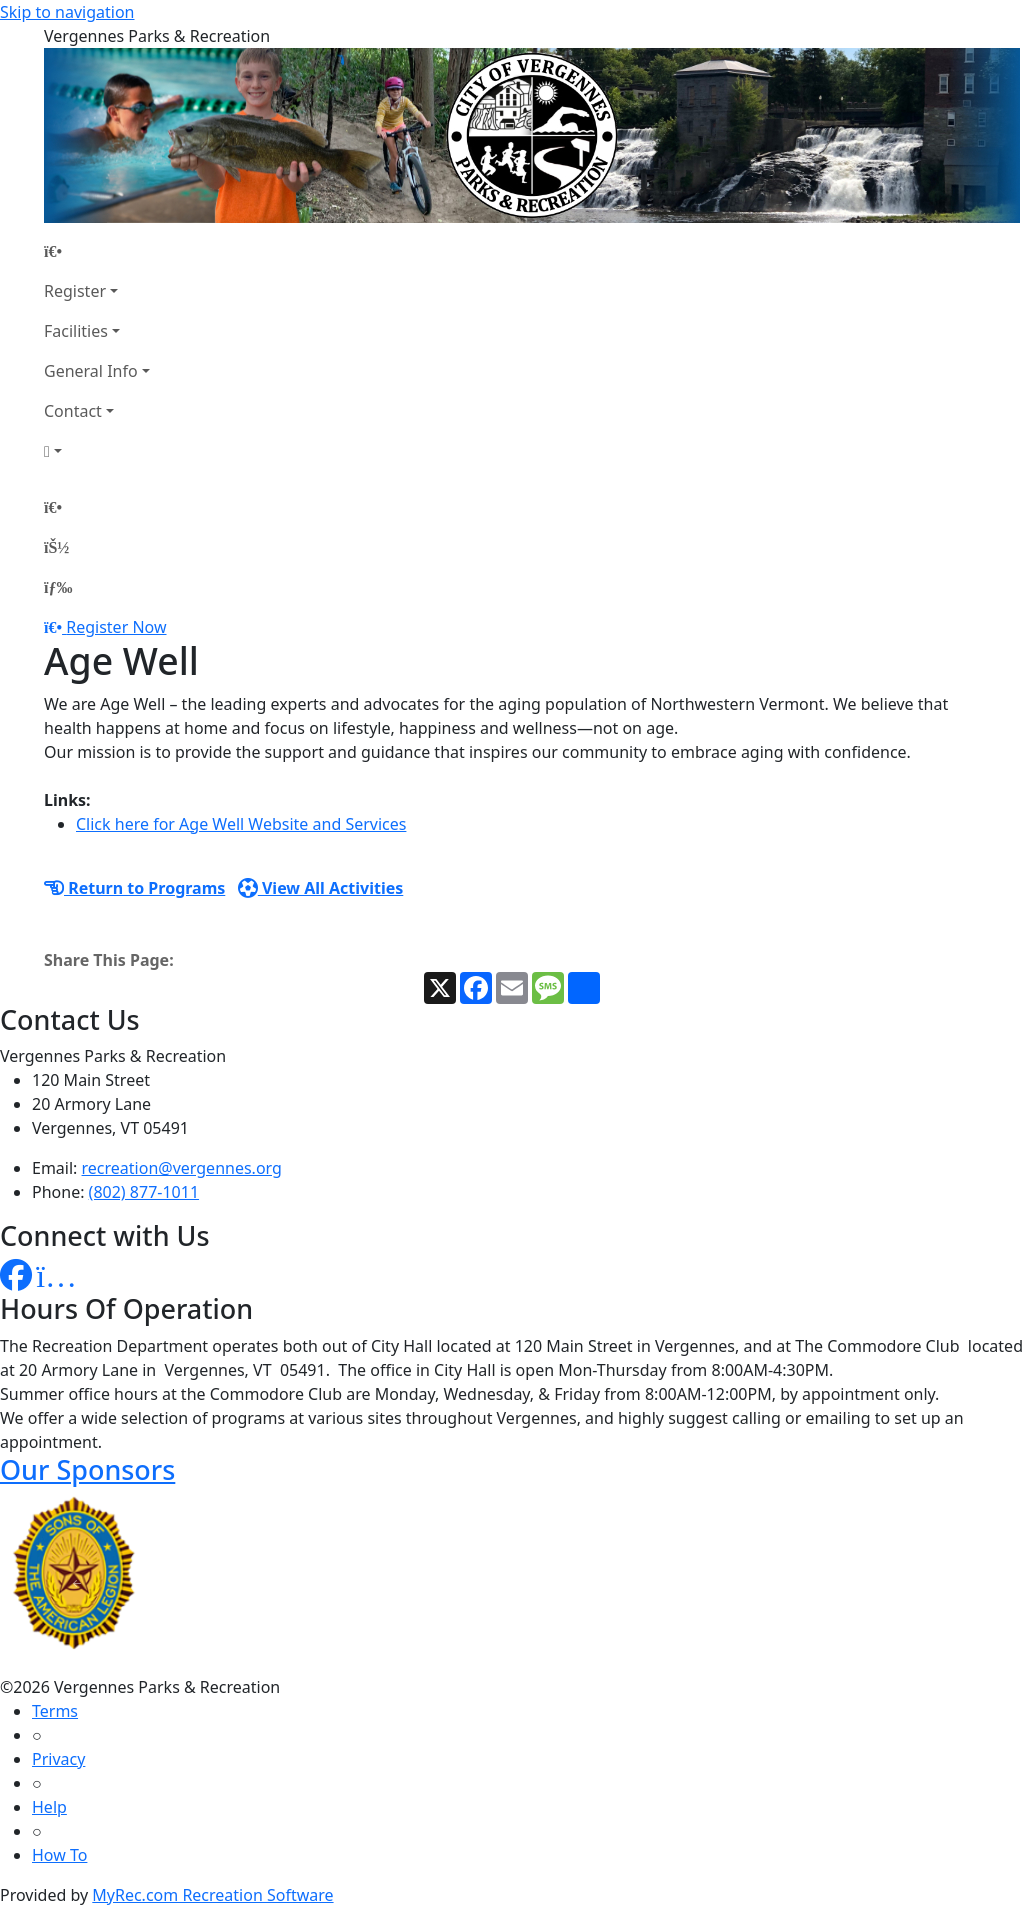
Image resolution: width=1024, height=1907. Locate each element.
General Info (91, 371)
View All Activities (321, 888)
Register (75, 291)
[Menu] (58, 587)
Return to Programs (134, 888)
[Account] (97, 451)
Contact (73, 411)
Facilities (76, 331)
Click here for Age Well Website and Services (241, 824)
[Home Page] (97, 251)
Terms (55, 1711)
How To (59, 1855)
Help (49, 1807)
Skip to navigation (67, 12)
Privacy (58, 1759)
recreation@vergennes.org (182, 1168)
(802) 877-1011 (144, 1192)
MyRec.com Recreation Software (212, 1895)
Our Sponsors (87, 1469)
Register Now (116, 627)
